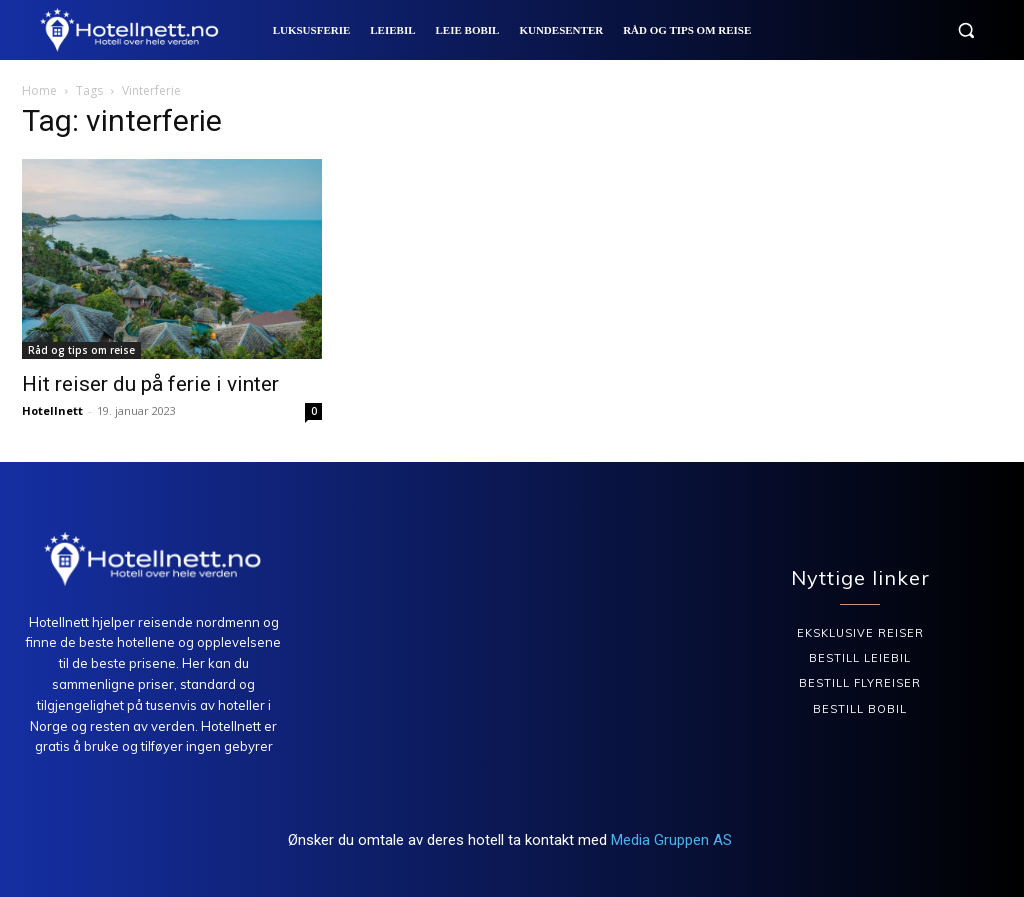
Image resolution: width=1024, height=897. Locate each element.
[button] (966, 30)
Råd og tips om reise (81, 350)
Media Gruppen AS (673, 840)
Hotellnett (52, 410)
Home (39, 90)
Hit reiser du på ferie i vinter (150, 384)
